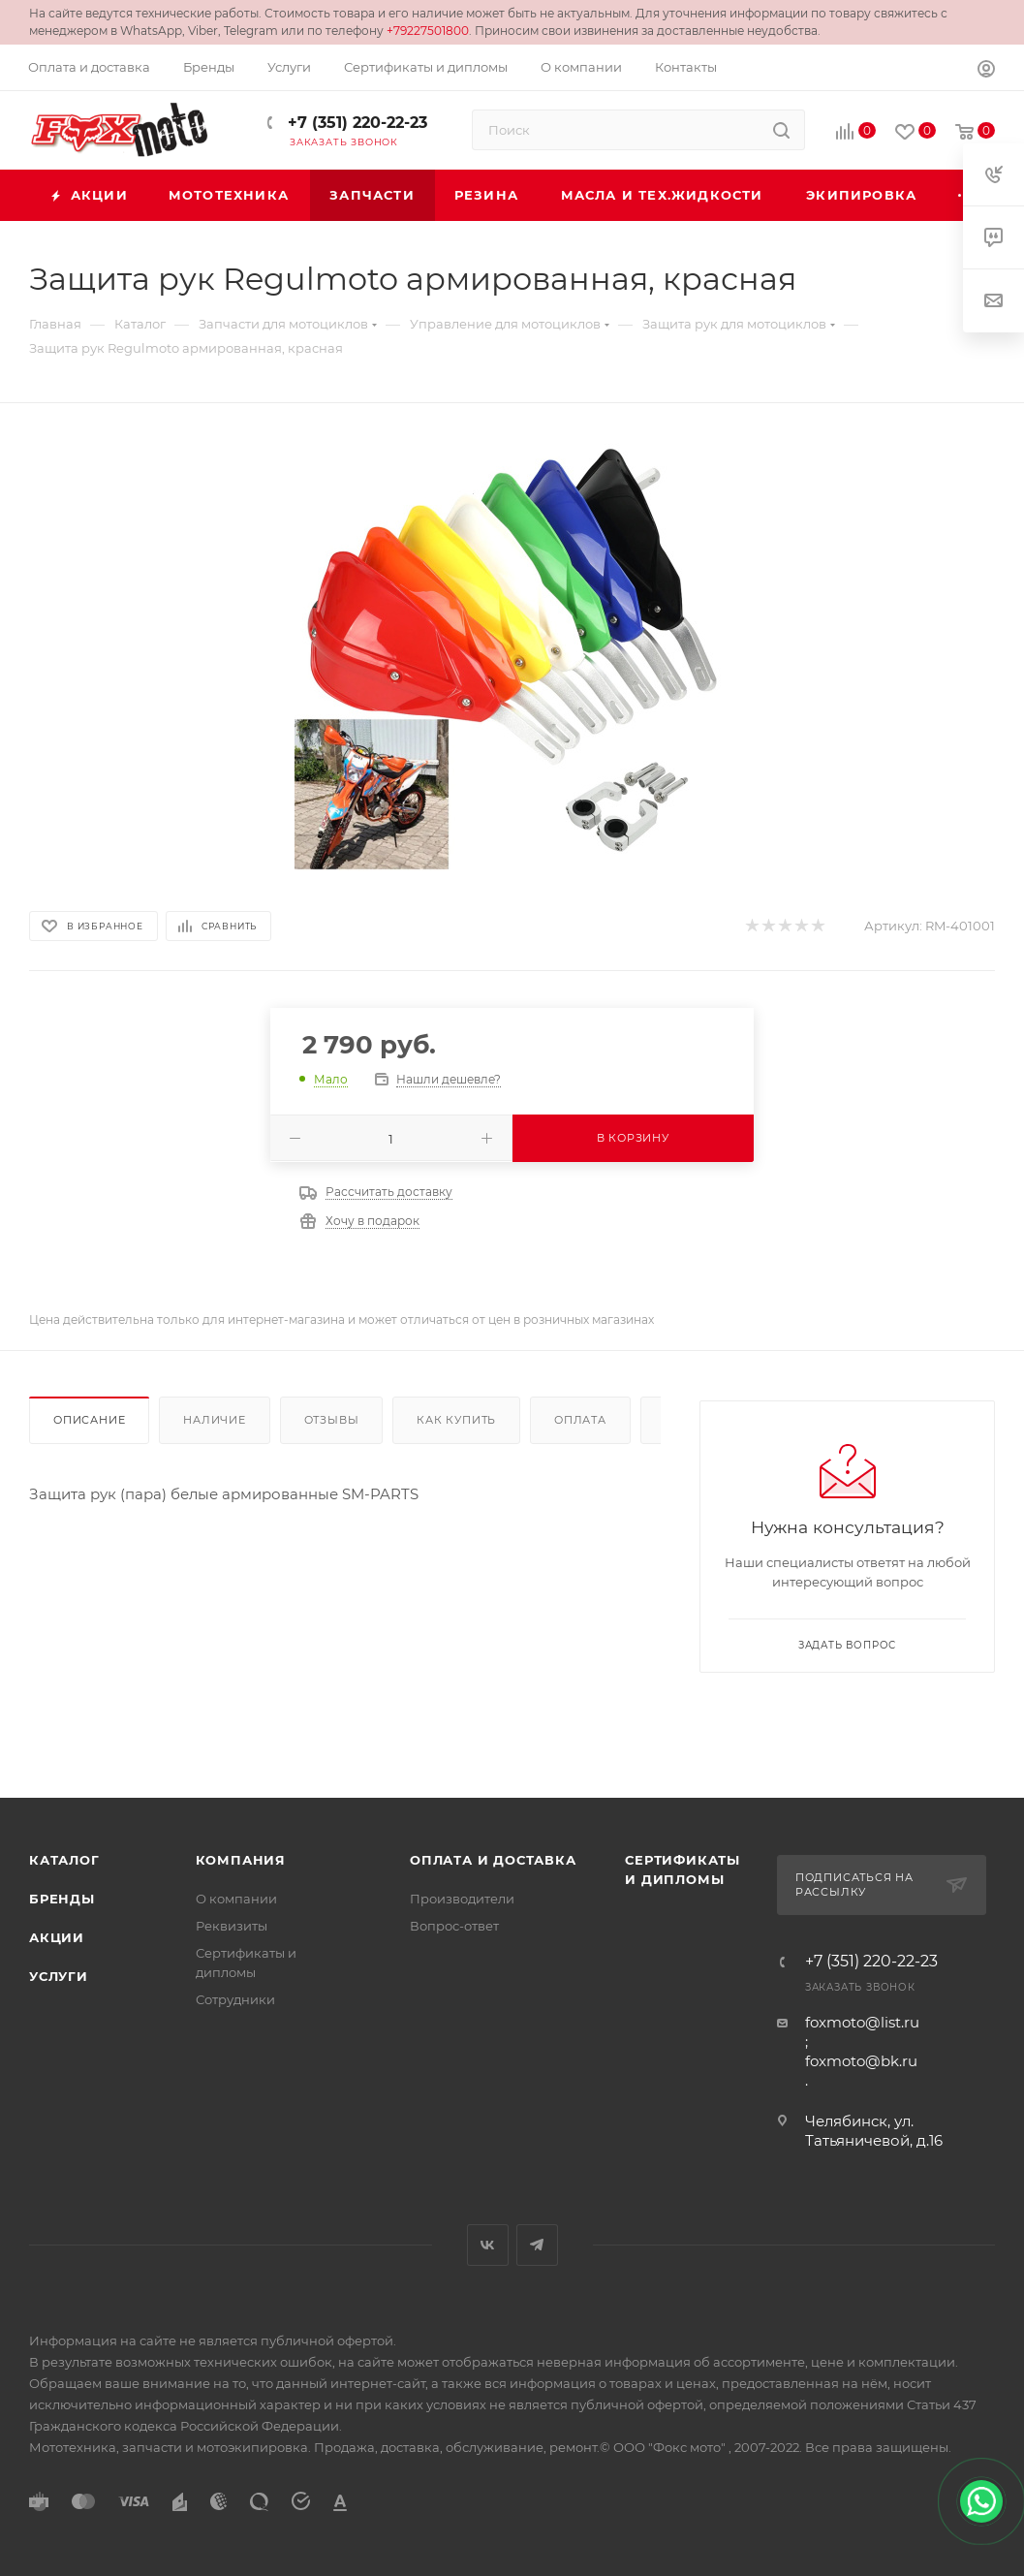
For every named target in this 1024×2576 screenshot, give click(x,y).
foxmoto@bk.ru (861, 2061)
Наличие (214, 1420)
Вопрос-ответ (454, 1925)
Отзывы (331, 1420)
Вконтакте (488, 2245)
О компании (236, 1898)
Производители (462, 1898)
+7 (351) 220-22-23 (355, 122)
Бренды (62, 1898)
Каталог (64, 1860)
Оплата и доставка (493, 1860)
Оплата (580, 1420)
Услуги (58, 1976)
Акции (56, 1937)
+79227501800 (428, 30)
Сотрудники (235, 1999)
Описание (89, 1420)
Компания (241, 1860)
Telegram (537, 2245)
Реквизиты (231, 1925)
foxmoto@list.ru (862, 2022)
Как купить (456, 1420)
